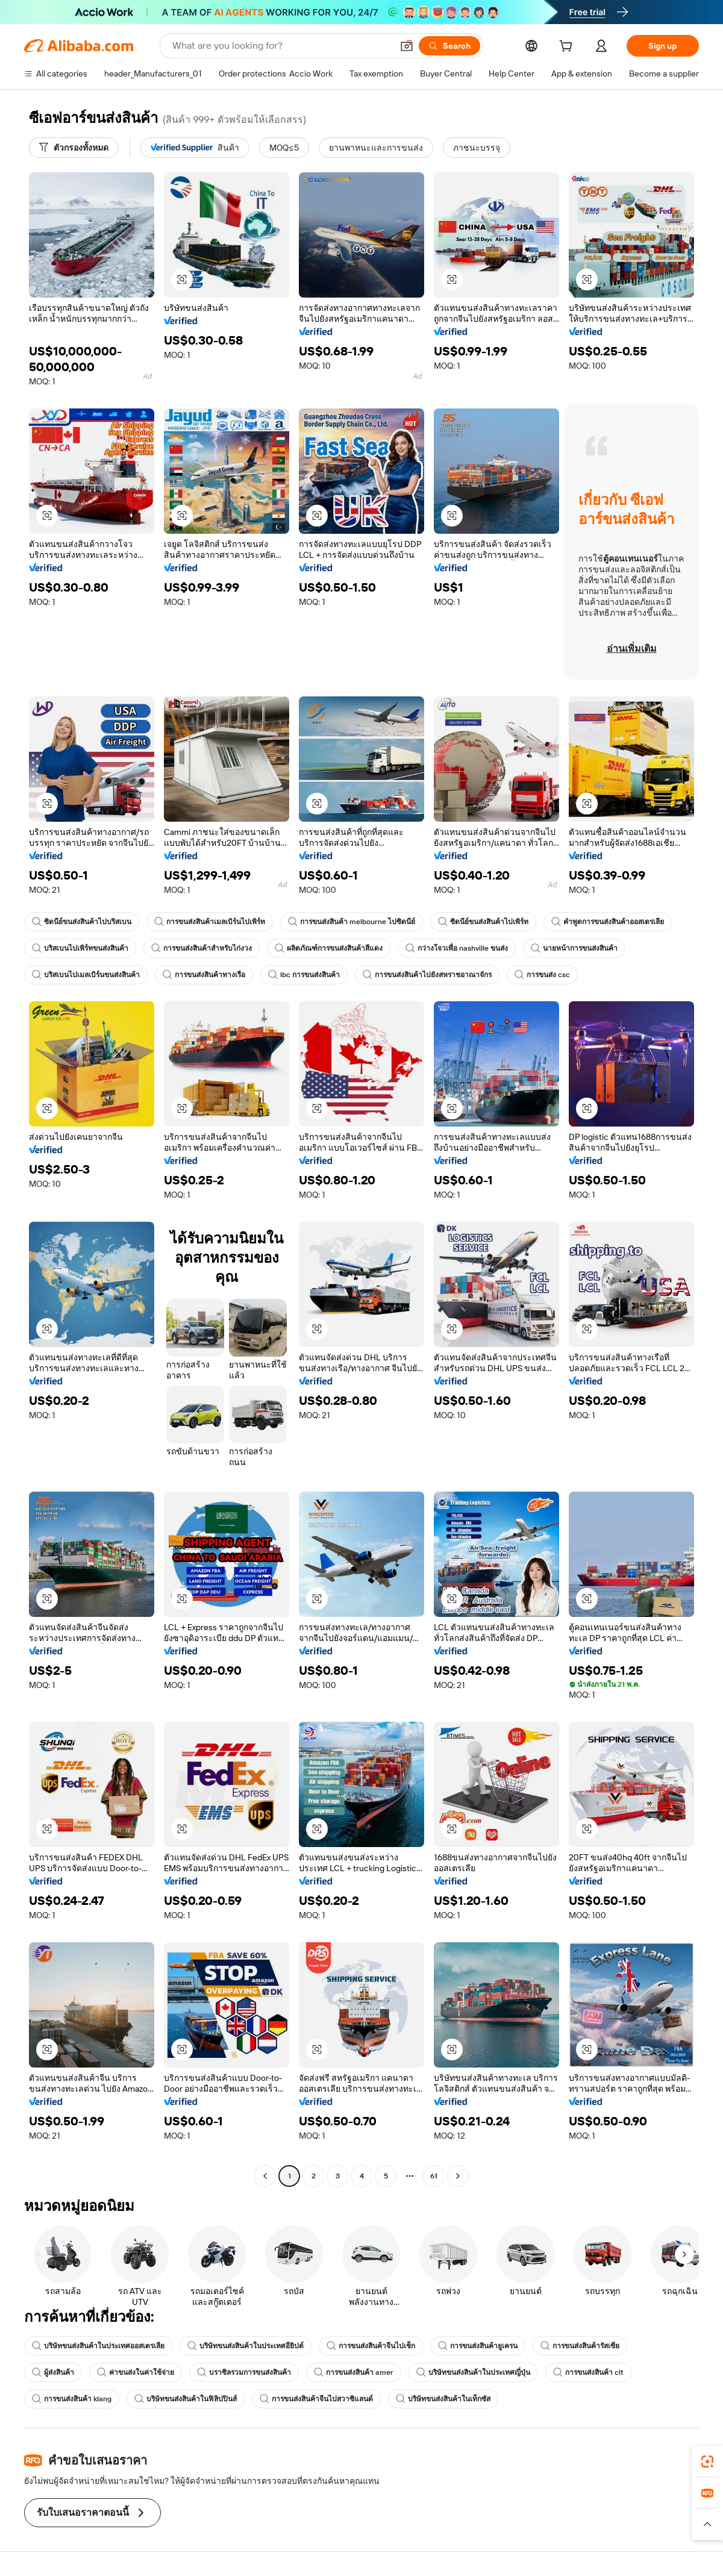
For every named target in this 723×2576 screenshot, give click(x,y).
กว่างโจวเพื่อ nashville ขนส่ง (456, 948)
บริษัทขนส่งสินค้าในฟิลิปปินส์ (185, 2399)
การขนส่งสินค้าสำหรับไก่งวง (201, 948)
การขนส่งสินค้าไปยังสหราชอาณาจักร (427, 975)
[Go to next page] (458, 2176)
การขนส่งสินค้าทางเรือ (204, 975)
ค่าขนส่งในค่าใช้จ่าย (135, 2372)
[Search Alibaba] (281, 45)
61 (433, 2176)
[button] (406, 46)
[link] (707, 2461)
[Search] (449, 45)
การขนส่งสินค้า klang (71, 2399)
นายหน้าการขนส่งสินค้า (574, 948)
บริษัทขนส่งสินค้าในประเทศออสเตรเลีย (98, 2346)
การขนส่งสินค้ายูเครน (478, 2346)
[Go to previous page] (265, 2176)
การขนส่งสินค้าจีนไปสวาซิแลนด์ (316, 2399)
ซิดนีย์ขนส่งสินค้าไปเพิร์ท (483, 922)
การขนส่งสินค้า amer (353, 2372)
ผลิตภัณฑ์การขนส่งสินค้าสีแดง (329, 948)
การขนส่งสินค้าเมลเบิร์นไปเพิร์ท (209, 922)
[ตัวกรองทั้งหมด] (74, 147)
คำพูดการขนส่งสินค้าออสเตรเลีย (607, 922)
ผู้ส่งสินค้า (53, 2372)
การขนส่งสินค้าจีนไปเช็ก (371, 2346)
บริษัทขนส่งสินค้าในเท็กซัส (443, 2399)
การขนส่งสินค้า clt (588, 2372)
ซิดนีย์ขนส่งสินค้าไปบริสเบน (81, 922)
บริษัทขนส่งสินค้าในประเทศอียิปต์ (245, 2346)
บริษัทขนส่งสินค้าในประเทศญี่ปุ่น (473, 2372)
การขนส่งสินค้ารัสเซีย (579, 2346)
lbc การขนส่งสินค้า (304, 975)
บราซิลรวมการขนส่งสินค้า (244, 2372)
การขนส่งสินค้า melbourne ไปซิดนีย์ (351, 922)
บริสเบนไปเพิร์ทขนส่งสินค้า (80, 948)
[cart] (568, 47)
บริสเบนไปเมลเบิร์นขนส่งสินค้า (86, 975)
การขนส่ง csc (542, 975)
